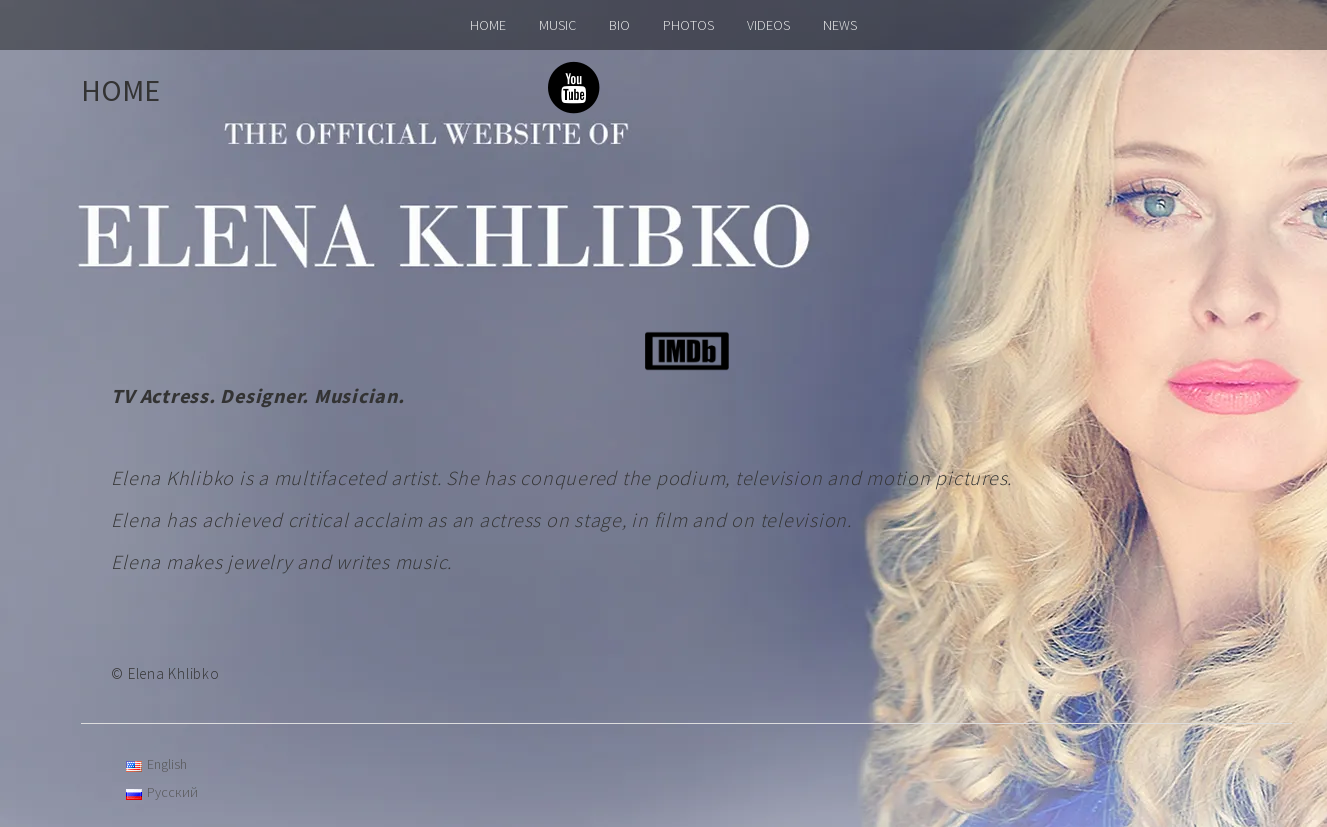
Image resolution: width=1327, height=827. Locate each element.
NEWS (840, 25)
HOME (488, 25)
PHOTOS (688, 25)
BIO (619, 25)
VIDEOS (768, 25)
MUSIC (557, 25)
